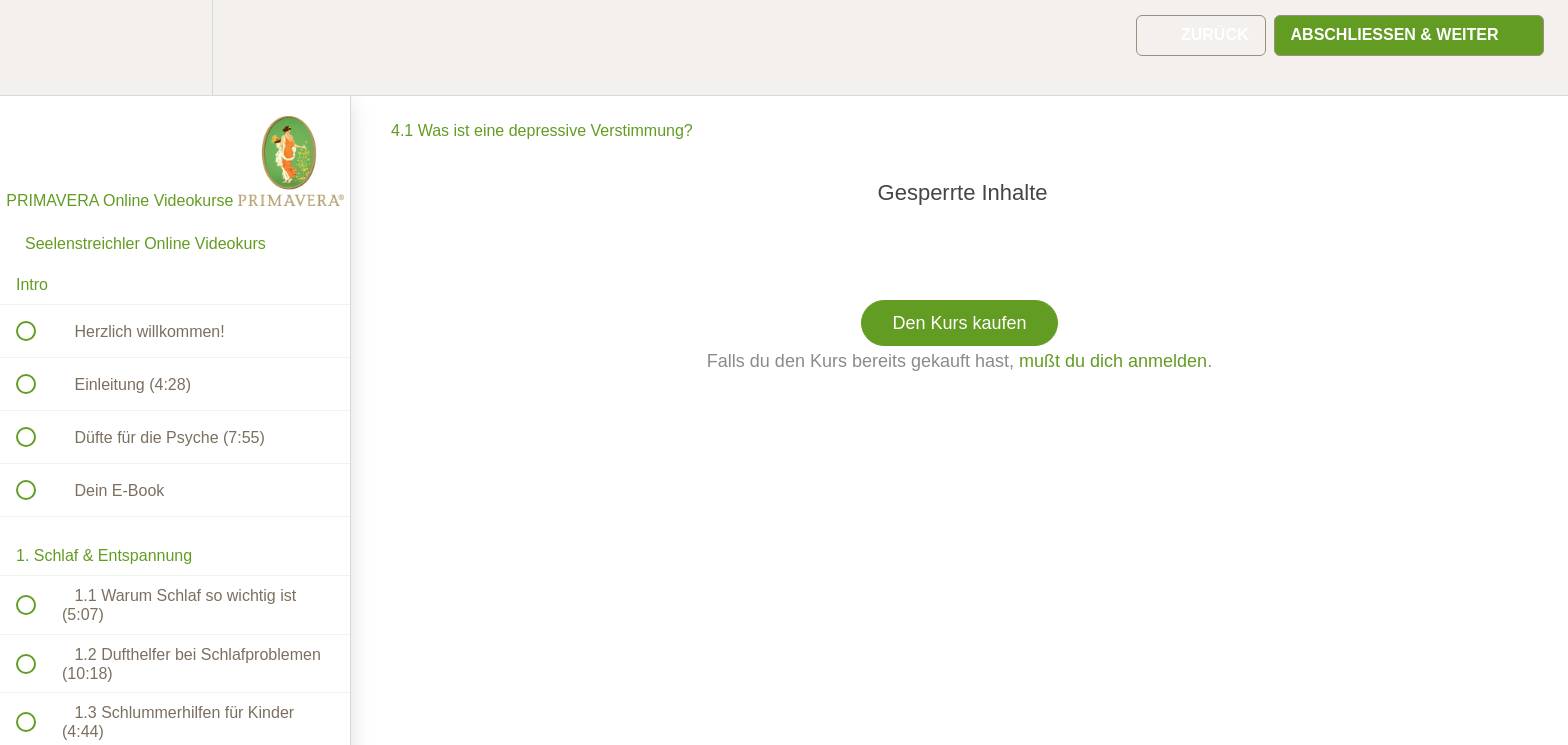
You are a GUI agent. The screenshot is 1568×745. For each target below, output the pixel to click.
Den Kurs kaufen (959, 323)
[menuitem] (175, 47)
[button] (37, 47)
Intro (32, 284)
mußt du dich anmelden (1113, 361)
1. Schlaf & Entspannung (104, 555)
